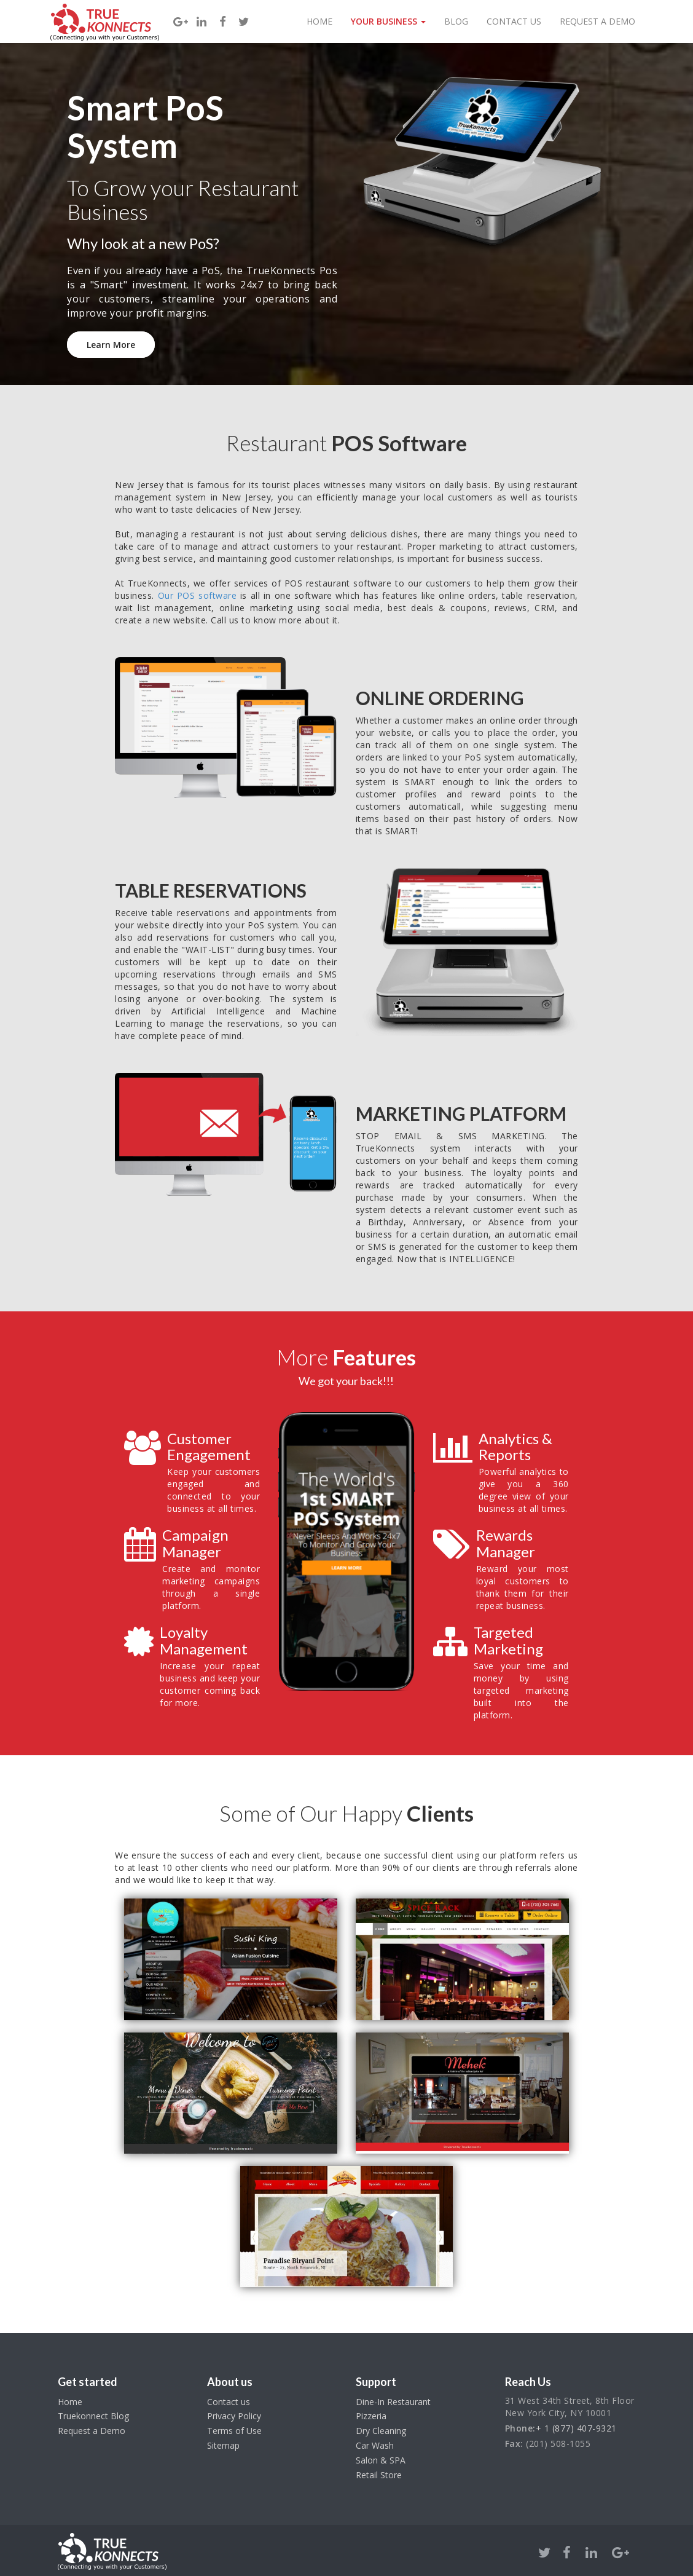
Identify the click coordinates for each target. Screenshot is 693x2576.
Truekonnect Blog (93, 2416)
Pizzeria (371, 2416)
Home (319, 21)
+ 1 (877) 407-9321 (576, 2428)
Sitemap (223, 2445)
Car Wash (375, 2445)
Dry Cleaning (381, 2430)
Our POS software (197, 595)
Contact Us (514, 21)
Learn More (111, 344)
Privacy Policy (234, 2416)
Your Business (388, 21)
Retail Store (379, 2475)
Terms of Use (234, 2430)
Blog (456, 21)
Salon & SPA (380, 2460)
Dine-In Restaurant (393, 2402)
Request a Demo (597, 21)
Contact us (228, 2402)
